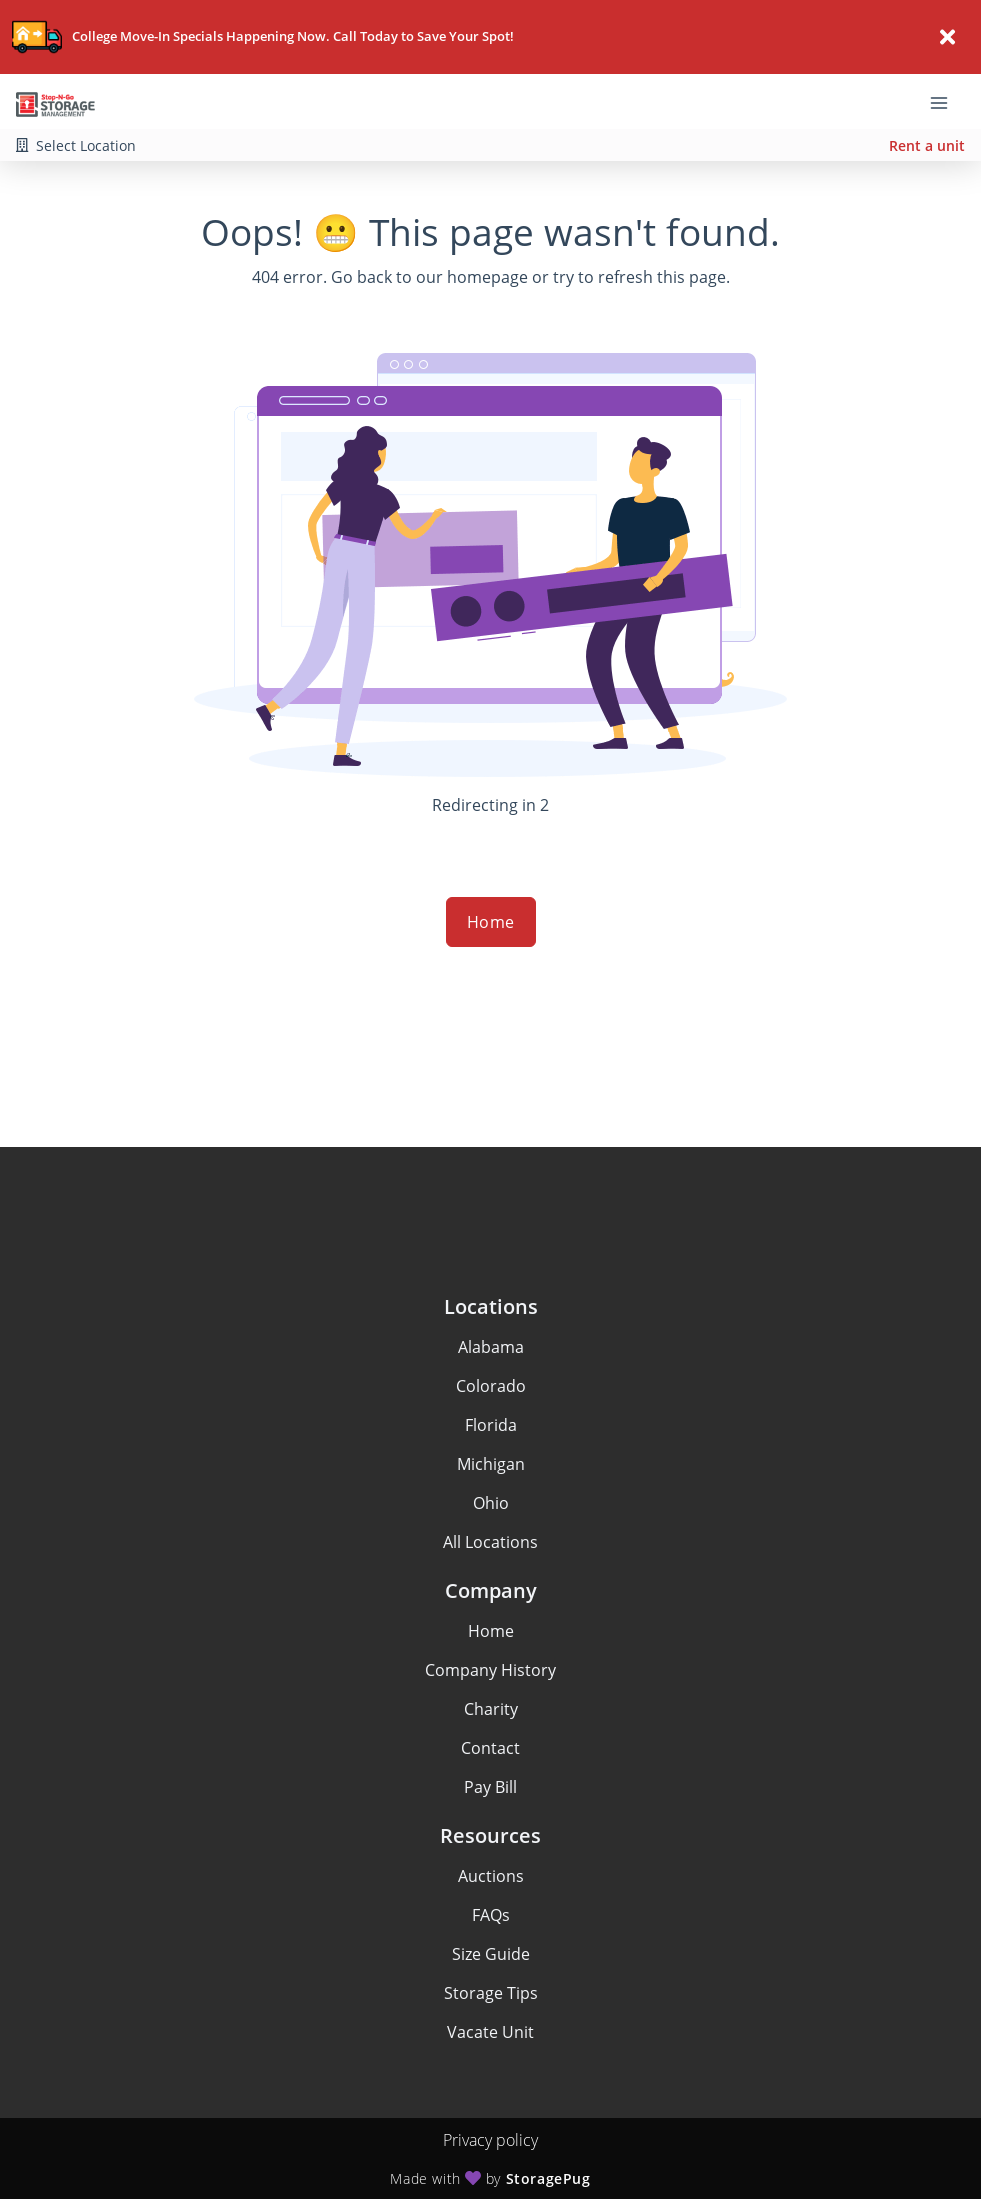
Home (491, 922)
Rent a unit (927, 145)
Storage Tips (491, 1993)
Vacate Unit (490, 2032)
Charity (491, 1709)
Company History (490, 1670)
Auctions (491, 1876)
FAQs (491, 1915)
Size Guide (491, 1954)
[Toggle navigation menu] (947, 102)
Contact (490, 1748)
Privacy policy (490, 2140)
